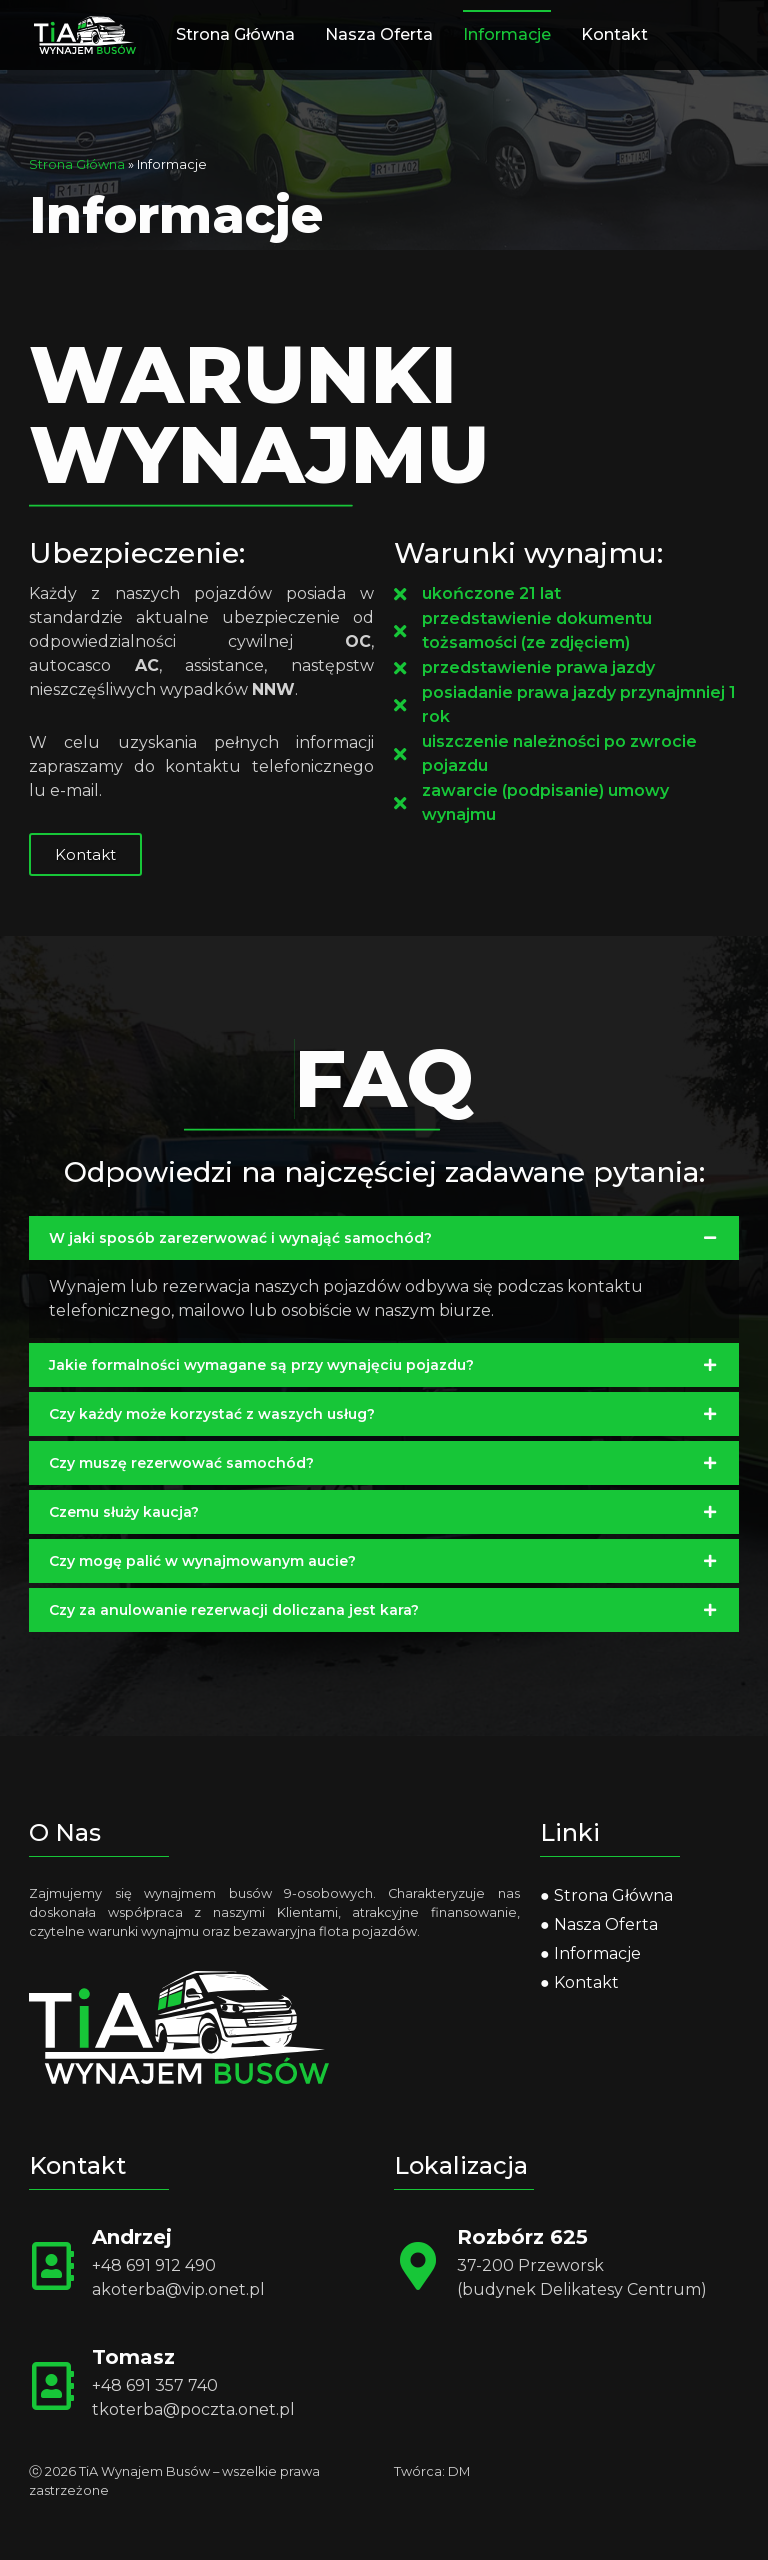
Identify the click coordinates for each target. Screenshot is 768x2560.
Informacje (507, 34)
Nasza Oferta (379, 34)
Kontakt (614, 34)
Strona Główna (235, 34)
